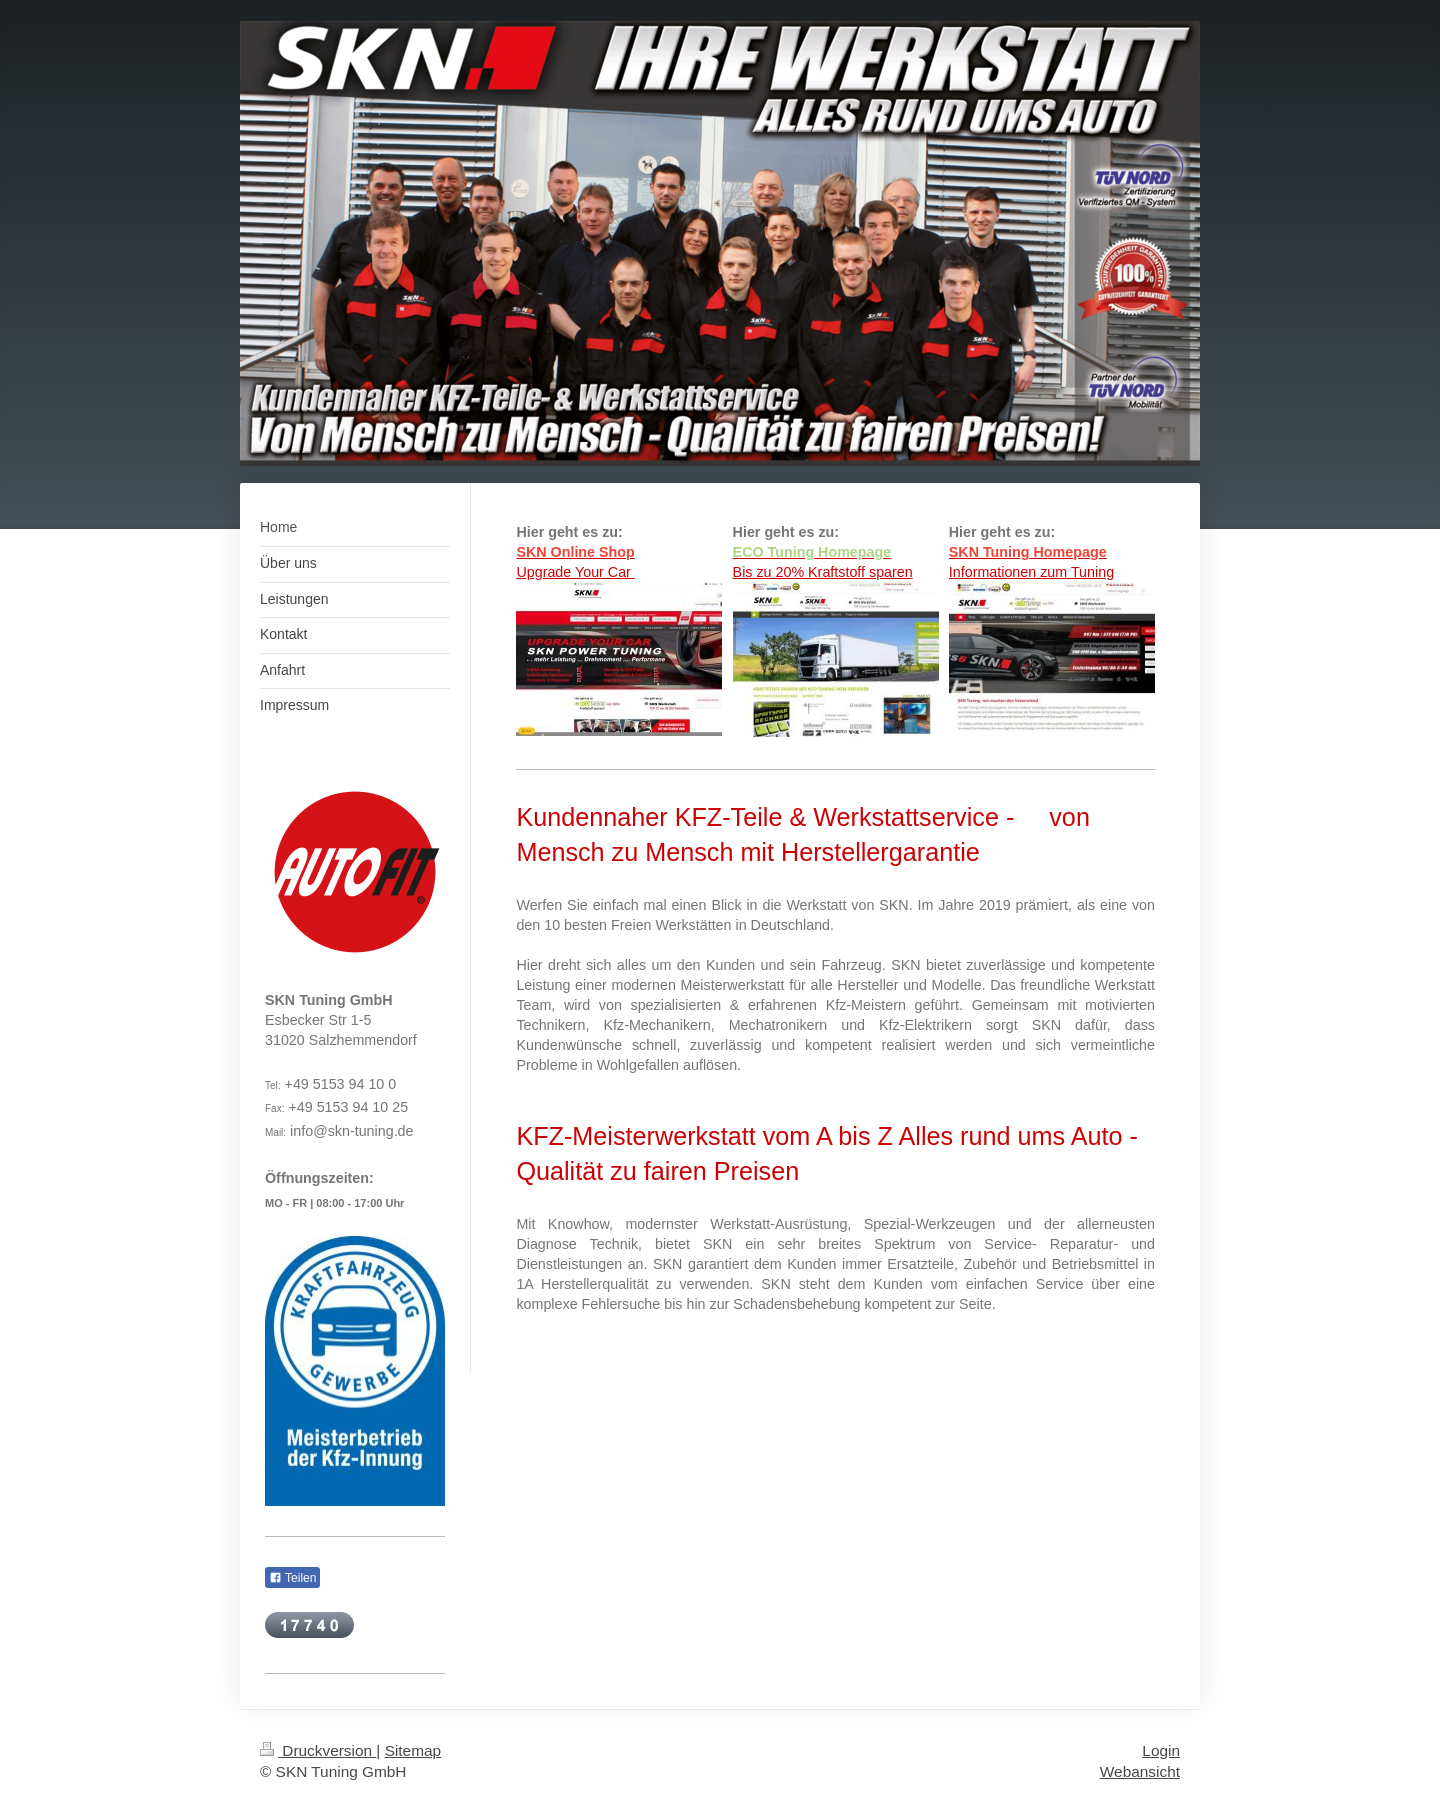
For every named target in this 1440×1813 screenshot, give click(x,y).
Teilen (292, 1578)
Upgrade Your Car (575, 572)
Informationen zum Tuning (1031, 572)
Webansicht (1140, 1771)
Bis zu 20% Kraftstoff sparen (823, 572)
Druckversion (318, 1750)
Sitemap (413, 1750)
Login (1161, 1750)
